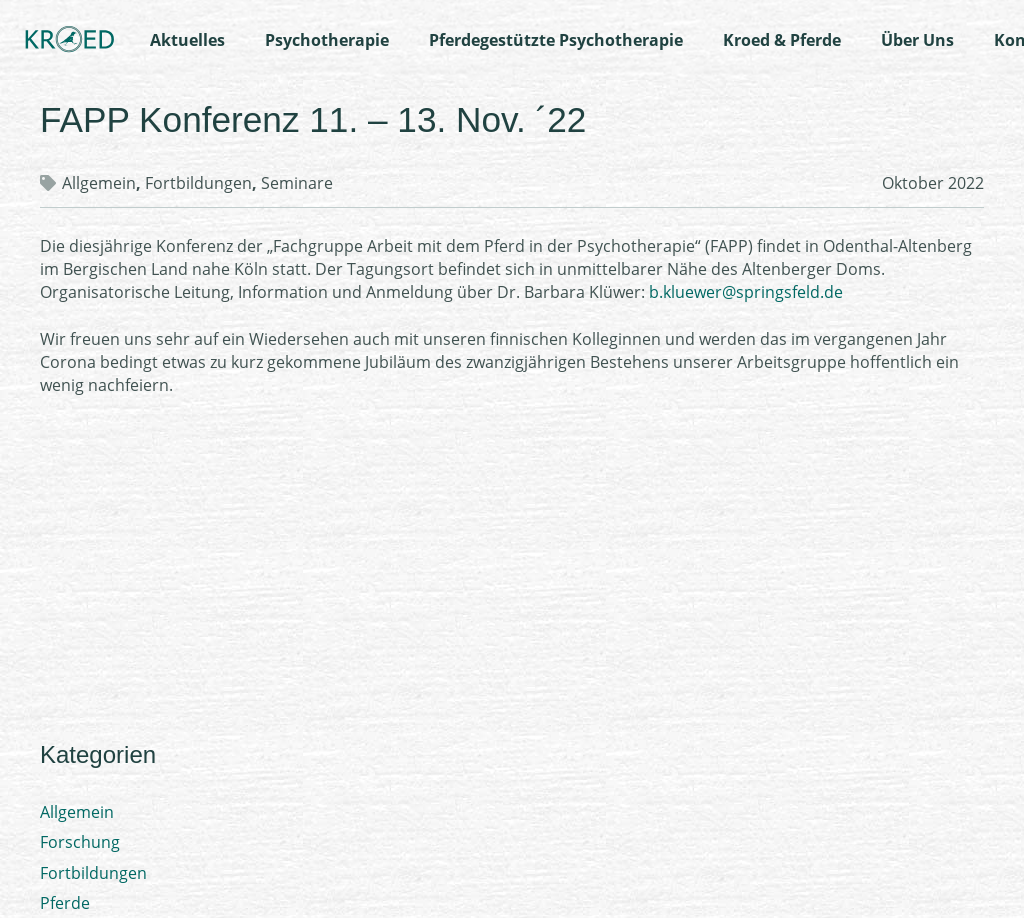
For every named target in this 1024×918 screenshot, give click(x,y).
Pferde (65, 903)
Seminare (297, 183)
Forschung (80, 842)
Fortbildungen (198, 183)
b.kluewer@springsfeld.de (746, 292)
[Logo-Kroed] (69, 40)
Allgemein (99, 183)
